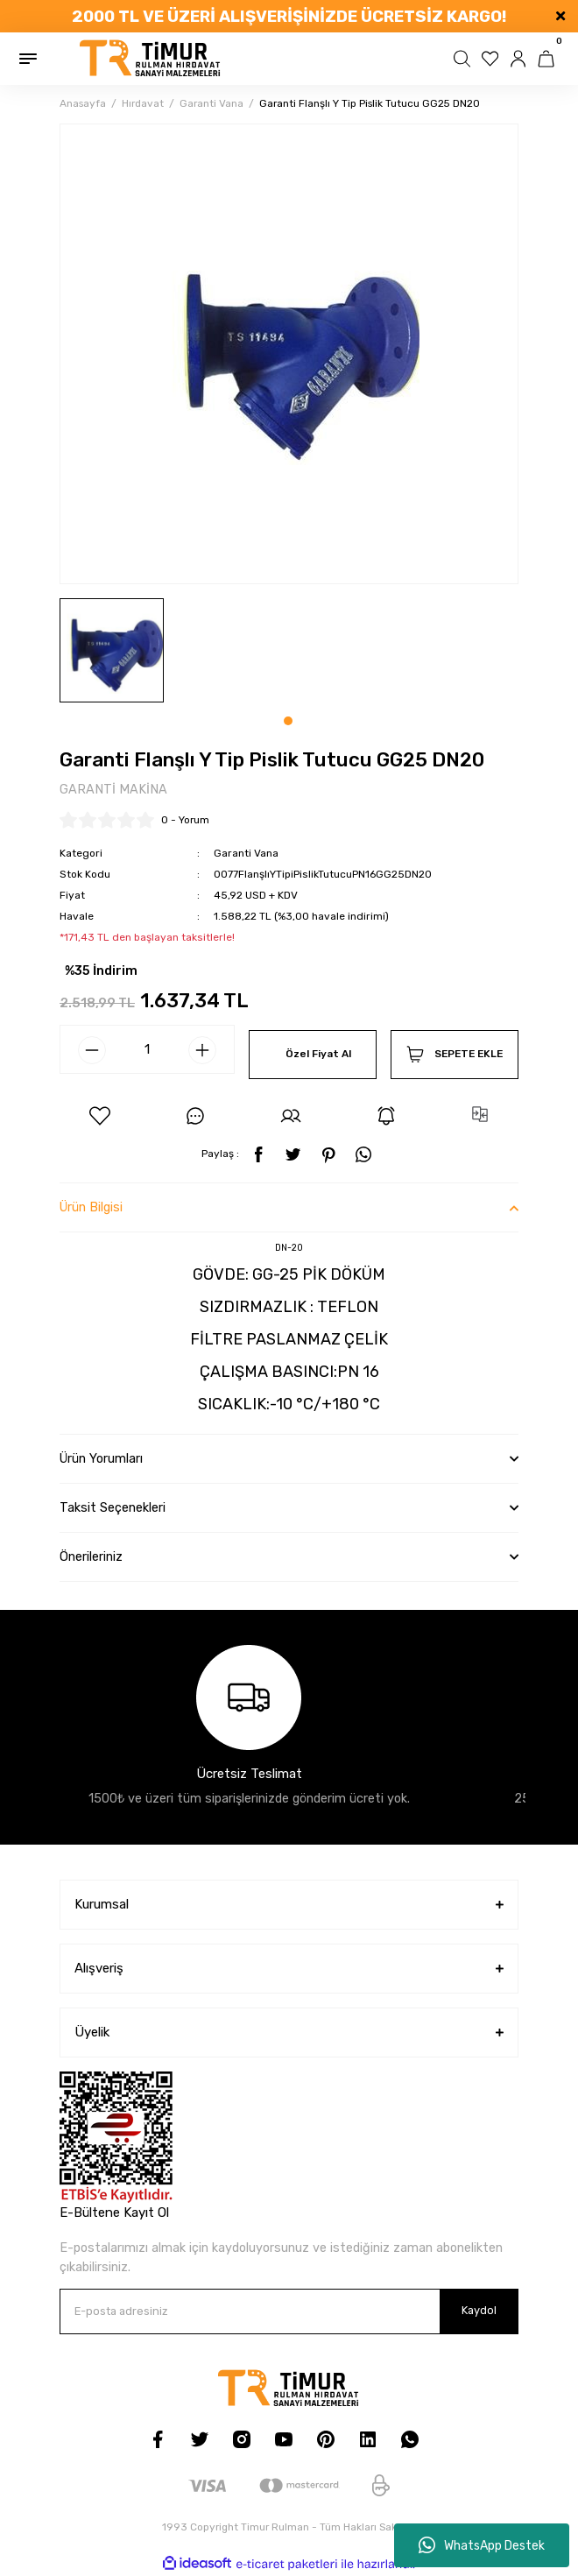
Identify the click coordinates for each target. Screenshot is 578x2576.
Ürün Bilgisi (91, 1207)
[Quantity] (147, 1049)
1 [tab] (288, 720)
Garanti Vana (246, 853)
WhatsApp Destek (482, 2545)
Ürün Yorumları (101, 1458)
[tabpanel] (112, 650)
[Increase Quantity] (202, 1050)
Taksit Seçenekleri (113, 1507)
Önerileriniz (91, 1556)
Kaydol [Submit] (479, 2310)
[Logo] (150, 58)
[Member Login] (520, 59)
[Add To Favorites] (99, 1115)
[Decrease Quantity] (92, 1050)
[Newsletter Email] (289, 2311)
